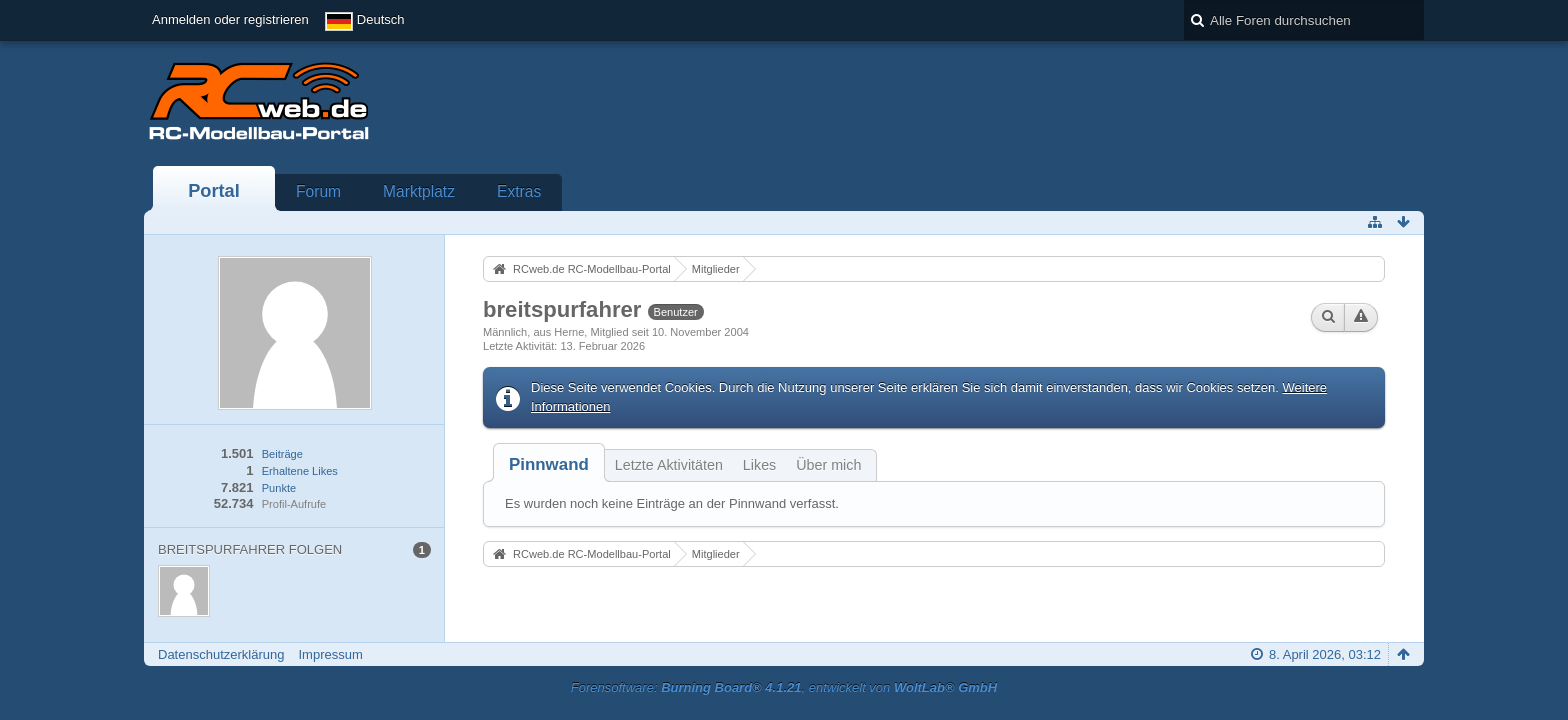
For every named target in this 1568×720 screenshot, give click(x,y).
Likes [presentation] (759, 465)
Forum (318, 191)
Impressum (330, 654)
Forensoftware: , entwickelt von (784, 687)
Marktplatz (419, 191)
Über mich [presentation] (828, 465)
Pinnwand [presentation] (549, 464)
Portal (214, 191)
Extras (519, 191)
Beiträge (282, 454)
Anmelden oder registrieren (230, 19)
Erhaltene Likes (300, 471)
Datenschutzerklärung (221, 654)
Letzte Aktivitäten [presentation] (669, 465)
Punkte (279, 488)
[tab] (549, 464)
